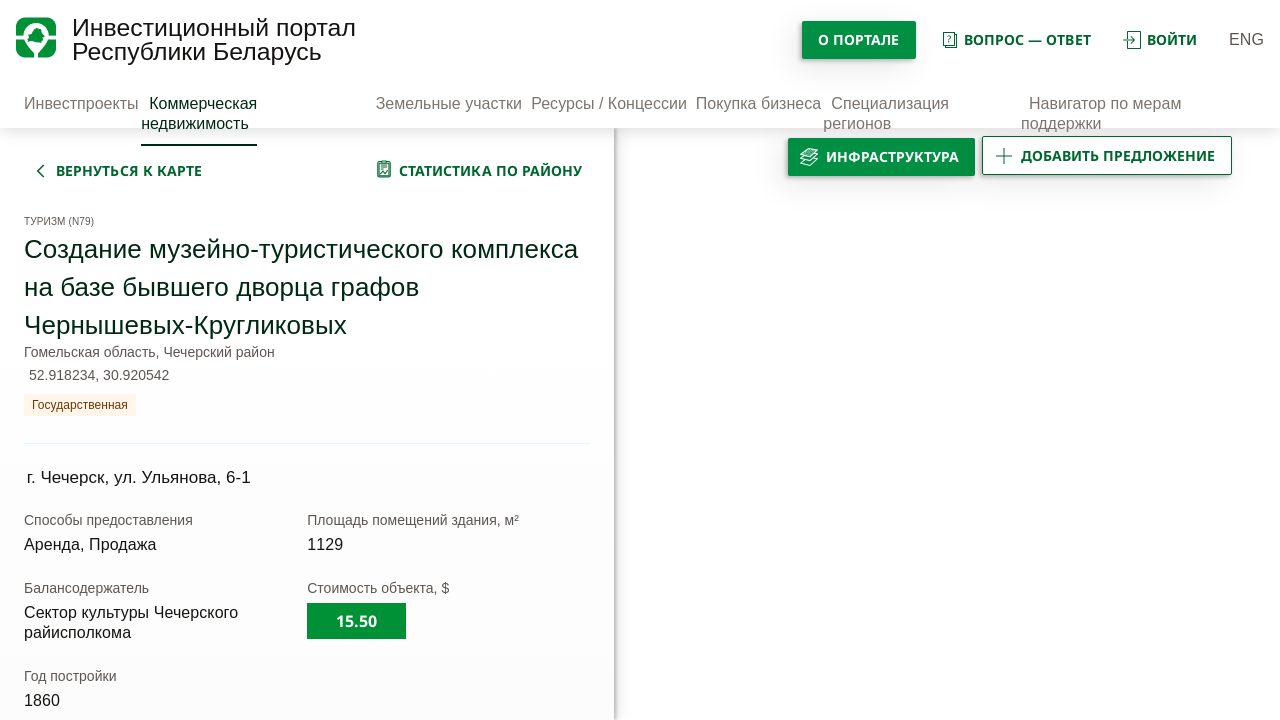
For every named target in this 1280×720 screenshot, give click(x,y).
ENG (1246, 39)
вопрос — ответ (1015, 39)
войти (1160, 39)
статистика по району (491, 170)
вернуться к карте (129, 170)
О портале (859, 39)
